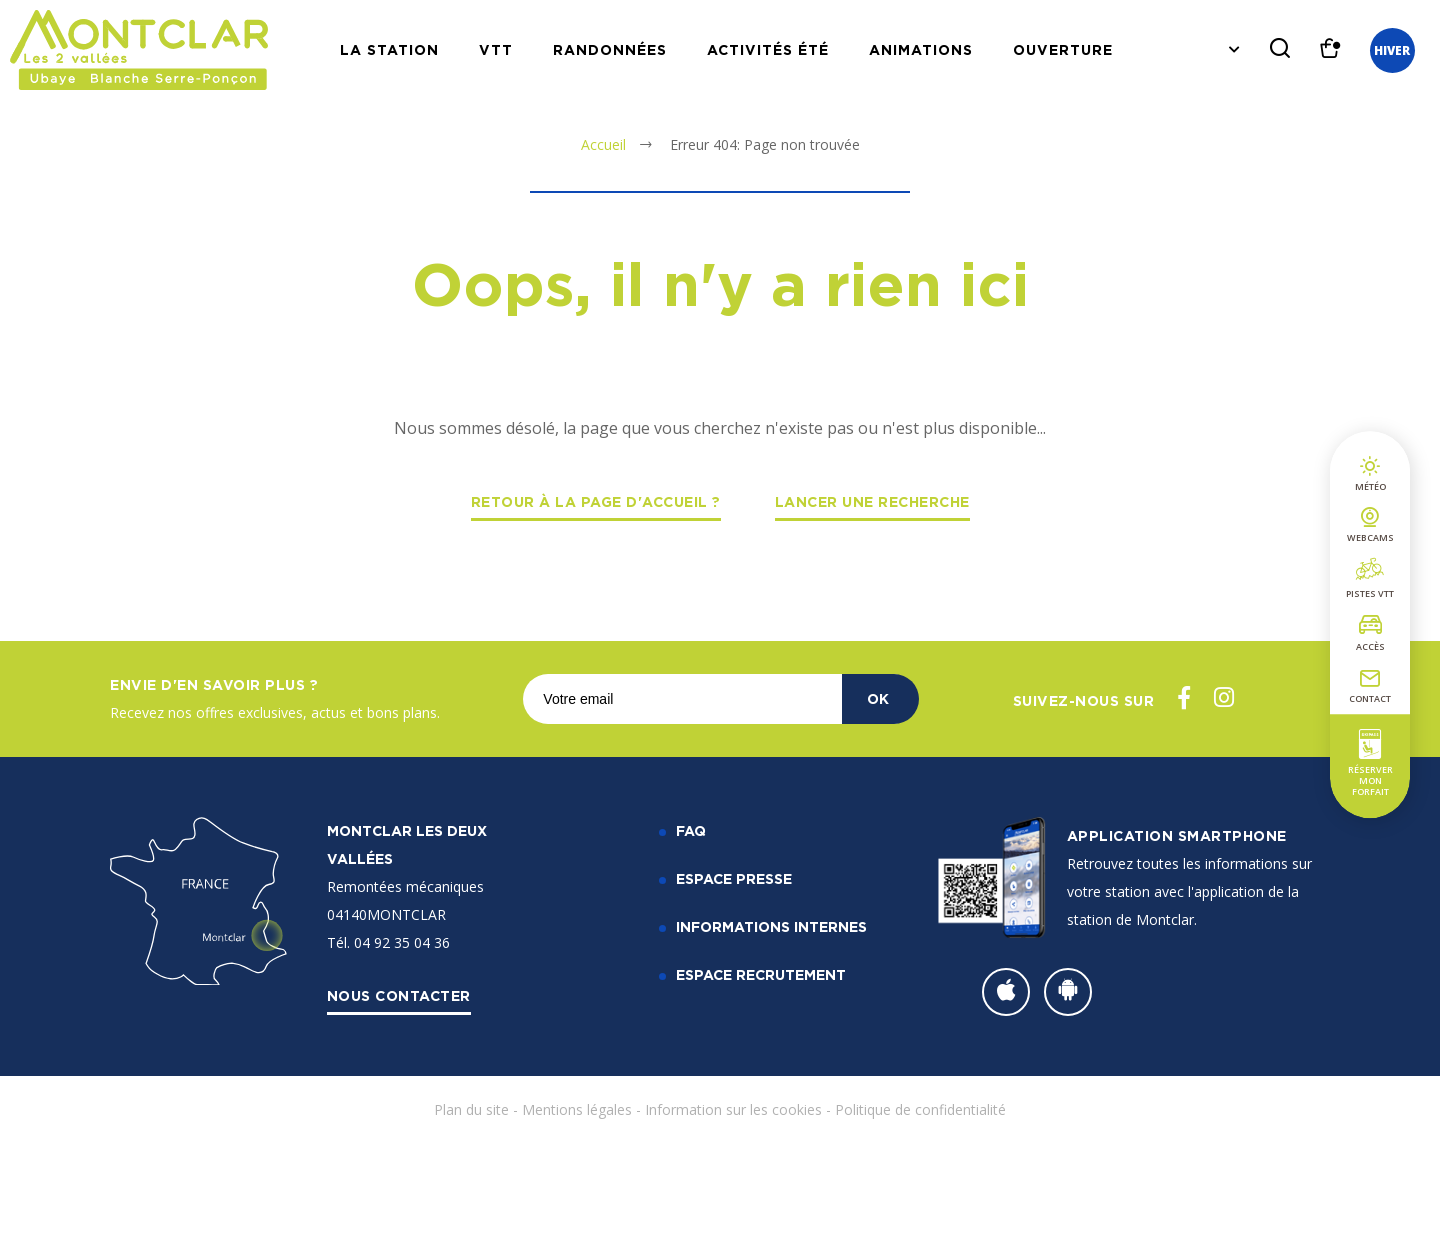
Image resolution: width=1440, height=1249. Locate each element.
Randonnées (610, 49)
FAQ (691, 830)
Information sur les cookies (733, 1109)
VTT (496, 49)
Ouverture (1063, 49)
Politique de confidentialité (920, 1109)
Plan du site (471, 1109)
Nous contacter (399, 995)
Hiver (1392, 50)
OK (878, 698)
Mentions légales (577, 1109)
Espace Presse (734, 878)
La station (389, 49)
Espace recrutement (761, 974)
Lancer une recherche (872, 501)
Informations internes (771, 926)
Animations (921, 49)
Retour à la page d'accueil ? (596, 501)
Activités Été (768, 49)
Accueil (603, 144)
